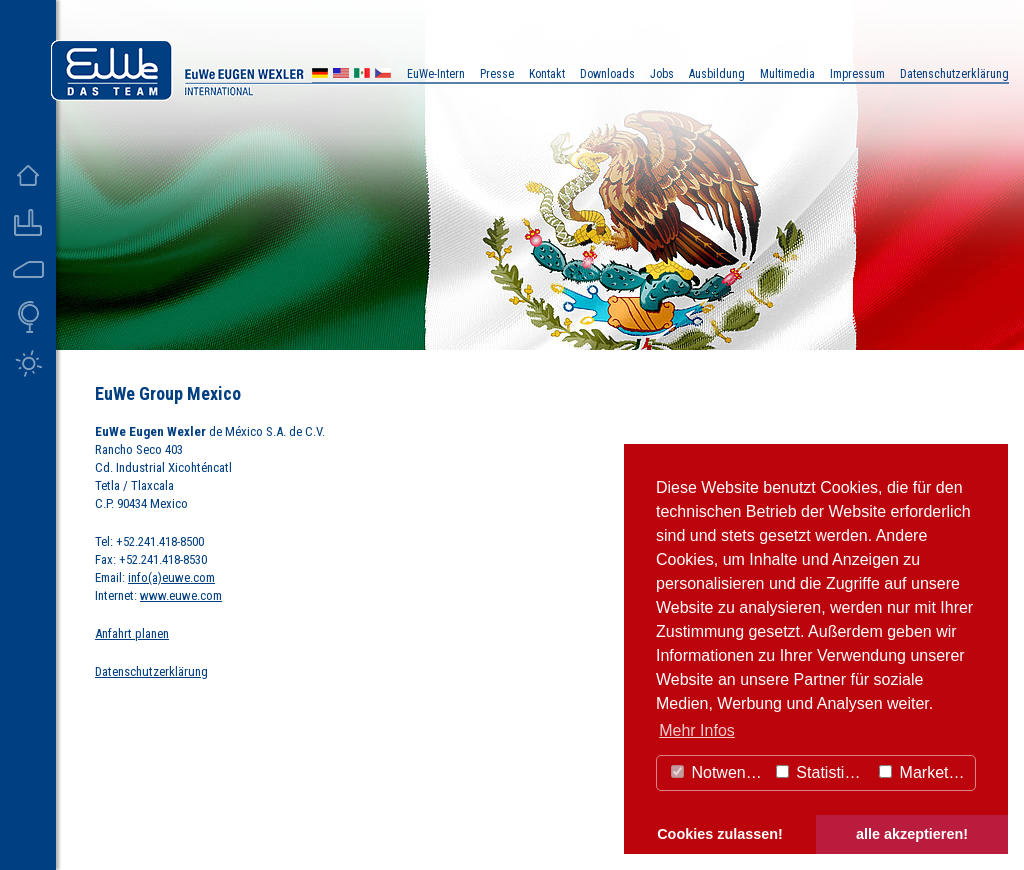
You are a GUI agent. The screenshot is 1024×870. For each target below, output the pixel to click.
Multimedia (787, 74)
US (341, 75)
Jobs (662, 74)
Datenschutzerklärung (151, 671)
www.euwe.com (181, 595)
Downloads (607, 74)
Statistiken (823, 772)
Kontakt (547, 74)
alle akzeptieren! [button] (912, 834)
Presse (497, 74)
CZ (383, 75)
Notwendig (719, 772)
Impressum (857, 74)
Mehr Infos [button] (697, 730)
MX (362, 75)
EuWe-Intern (436, 74)
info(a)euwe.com (171, 577)
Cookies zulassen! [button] (720, 834)
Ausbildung (717, 74)
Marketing (924, 772)
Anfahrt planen (132, 633)
